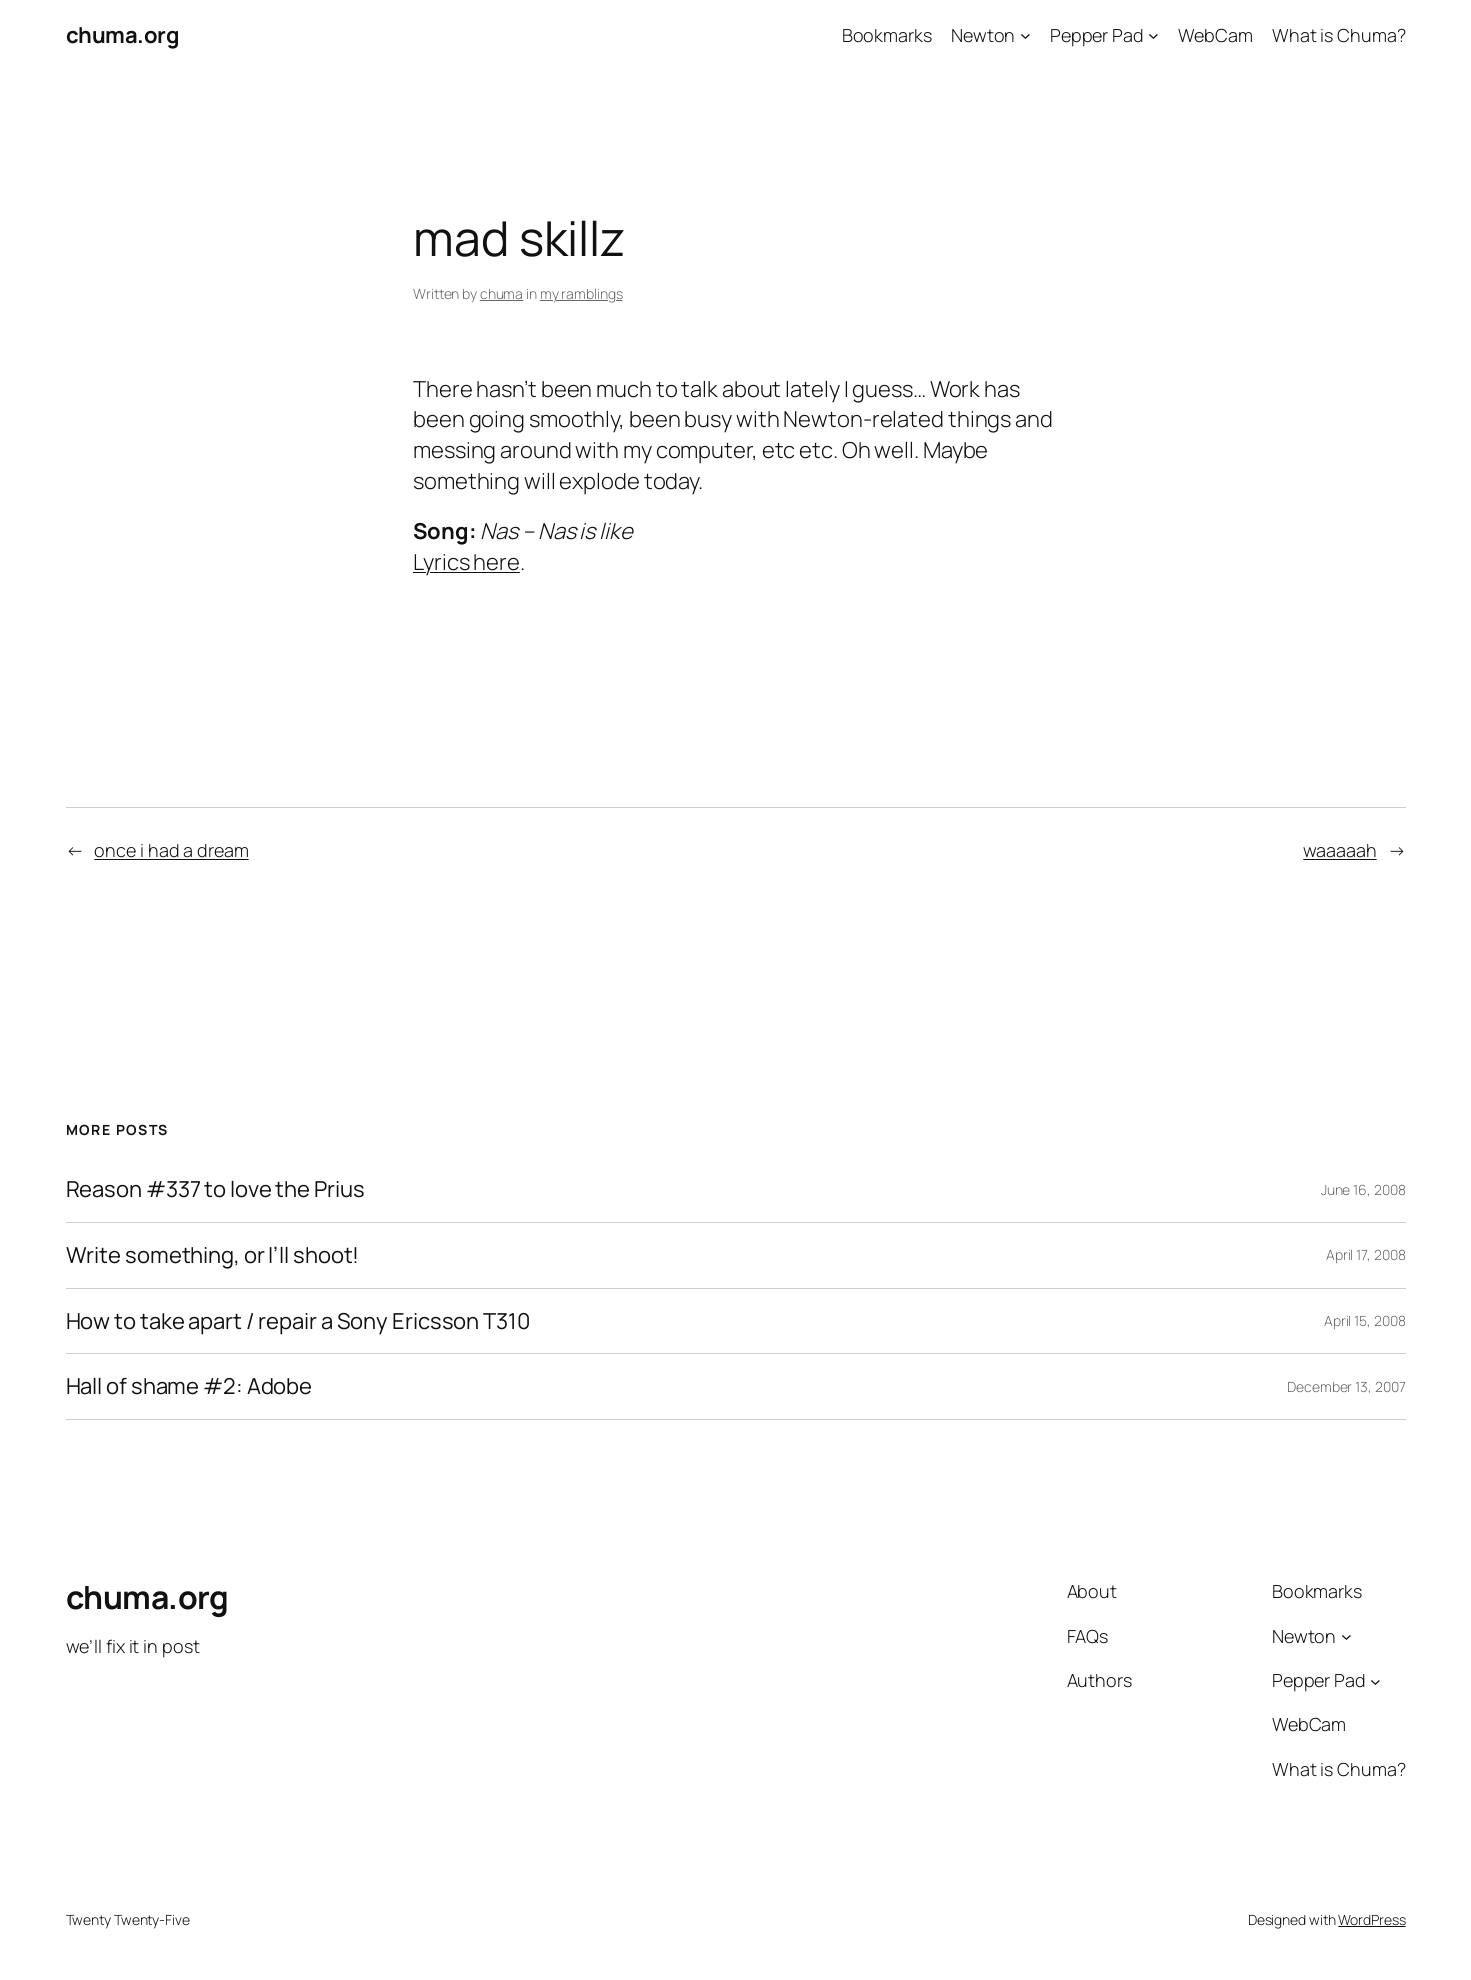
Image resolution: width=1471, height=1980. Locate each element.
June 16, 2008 (1363, 1189)
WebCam (1215, 35)
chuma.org (123, 35)
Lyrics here (466, 562)
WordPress (1371, 1919)
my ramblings (581, 293)
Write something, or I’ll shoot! (213, 1255)
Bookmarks (887, 35)
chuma (502, 293)
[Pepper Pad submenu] (1153, 35)
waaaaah (1339, 850)
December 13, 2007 (1346, 1386)
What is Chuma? (1339, 35)
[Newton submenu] (1025, 35)
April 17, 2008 (1366, 1254)
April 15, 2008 (1365, 1320)
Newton (983, 35)
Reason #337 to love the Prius (215, 1189)
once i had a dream (171, 850)
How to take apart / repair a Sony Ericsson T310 (298, 1321)
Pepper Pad (1097, 35)
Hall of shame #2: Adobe (189, 1386)
